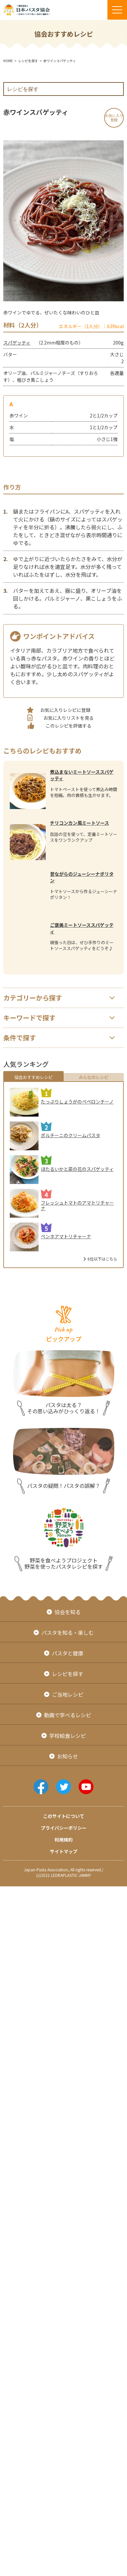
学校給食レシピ (67, 1735)
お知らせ (67, 1756)
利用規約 (64, 1839)
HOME (8, 60)
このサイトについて (63, 1816)
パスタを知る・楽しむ (67, 1632)
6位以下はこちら (102, 1259)
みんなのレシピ (93, 1077)
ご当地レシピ (67, 1694)
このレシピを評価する (68, 725)
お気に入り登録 (114, 117)
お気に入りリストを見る (68, 717)
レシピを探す (28, 60)
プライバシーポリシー (64, 1828)
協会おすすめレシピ (33, 1077)
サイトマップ (63, 1851)
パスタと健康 (67, 1653)
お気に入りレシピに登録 (65, 710)
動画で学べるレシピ (67, 1715)
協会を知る (68, 1611)
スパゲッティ (16, 342)
